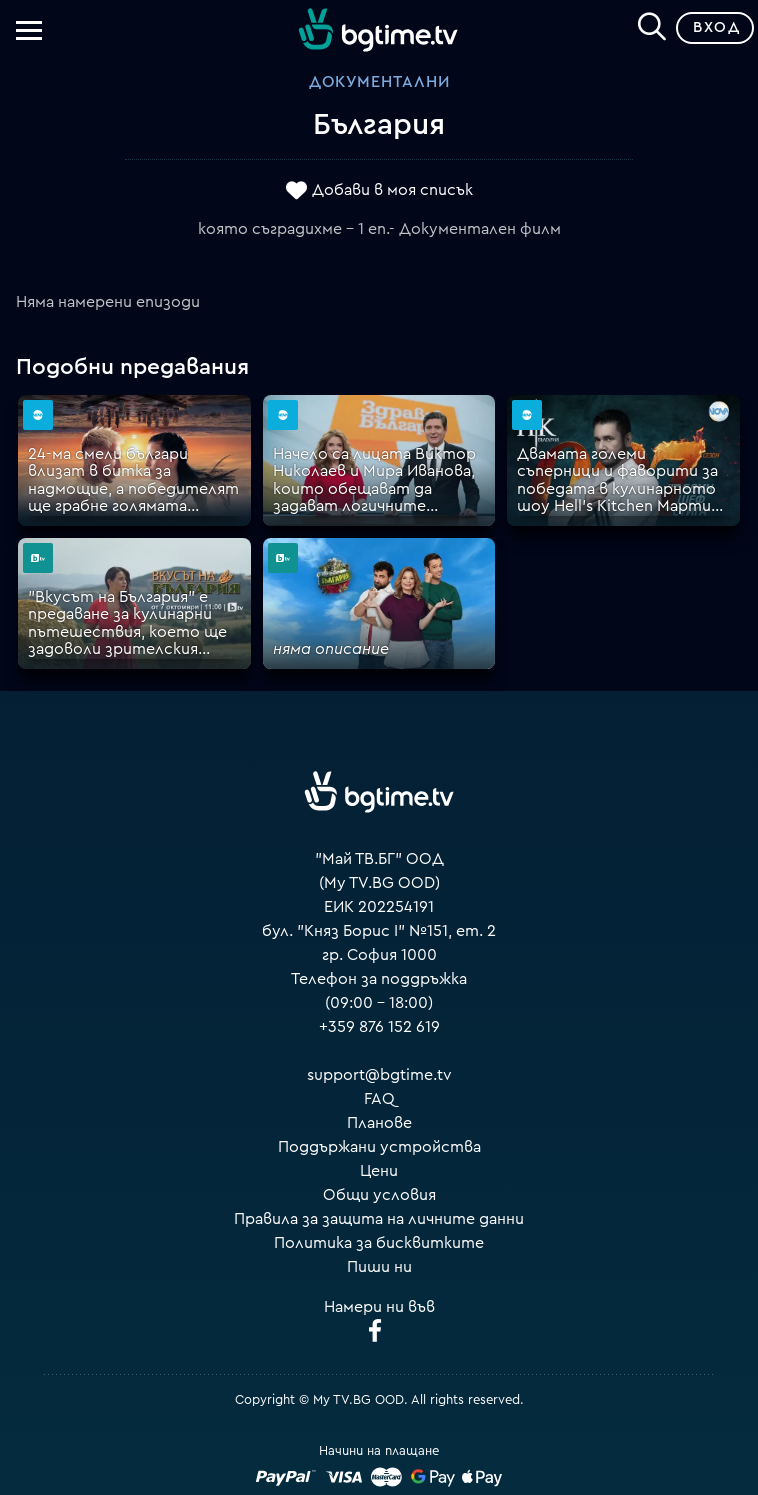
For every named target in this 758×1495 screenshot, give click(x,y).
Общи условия (379, 1195)
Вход (716, 27)
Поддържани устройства (379, 1147)
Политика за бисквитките (379, 1243)
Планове (379, 1123)
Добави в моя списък (392, 190)
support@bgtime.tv (379, 1075)
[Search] (652, 24)
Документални (379, 82)
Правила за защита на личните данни (379, 1219)
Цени (379, 1171)
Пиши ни (379, 1267)
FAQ (379, 1099)
